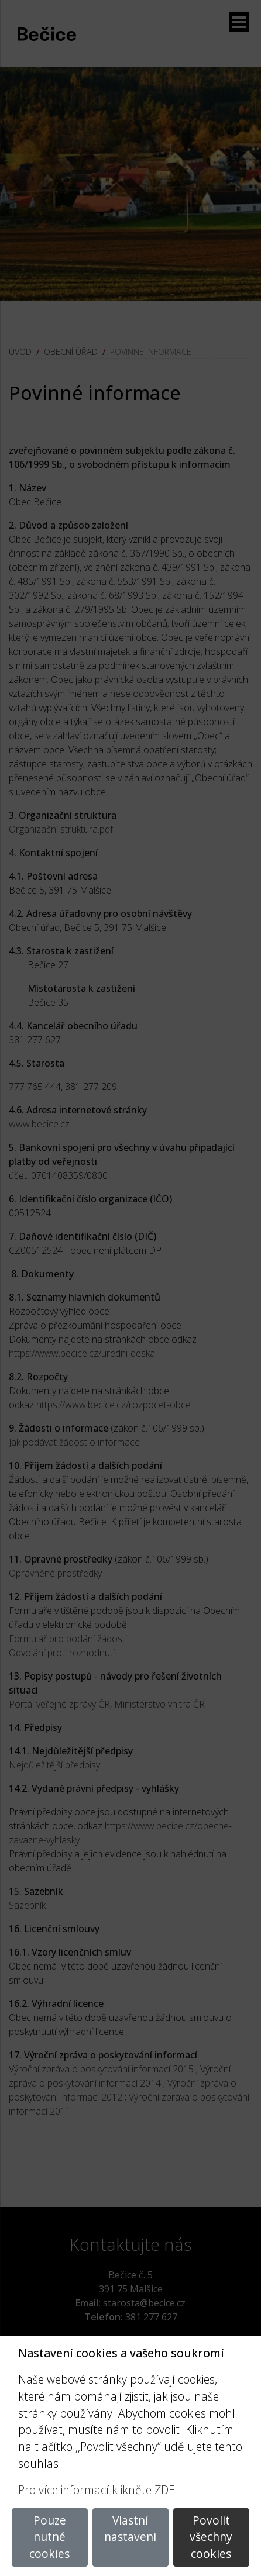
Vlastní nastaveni (130, 2528)
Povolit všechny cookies (211, 2537)
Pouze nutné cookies (49, 2537)
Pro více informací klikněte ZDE (96, 2490)
